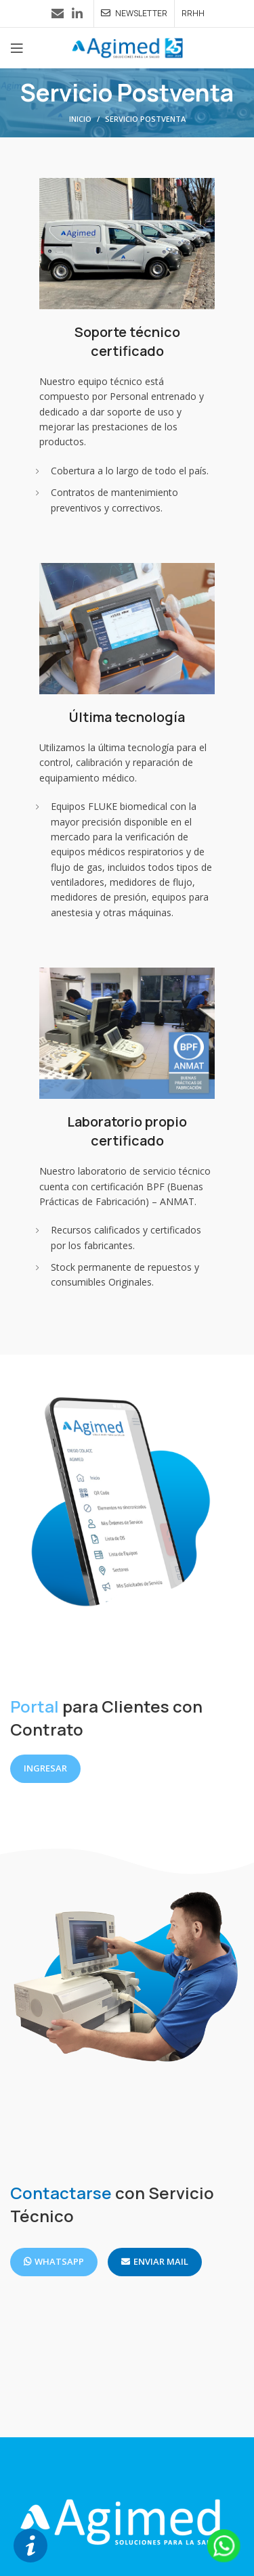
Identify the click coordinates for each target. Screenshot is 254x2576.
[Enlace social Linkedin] (77, 13)
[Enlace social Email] (57, 13)
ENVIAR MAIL (154, 2261)
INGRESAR (45, 1768)
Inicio (80, 119)
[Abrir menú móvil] (16, 48)
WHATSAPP (54, 2261)
